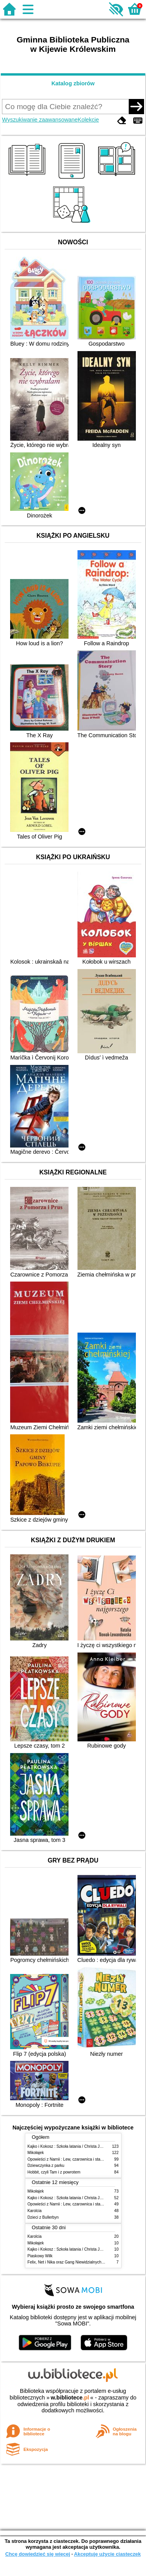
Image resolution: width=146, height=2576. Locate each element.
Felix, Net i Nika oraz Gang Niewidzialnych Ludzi (70, 2262)
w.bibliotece (70, 2397)
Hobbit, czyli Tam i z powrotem (54, 2172)
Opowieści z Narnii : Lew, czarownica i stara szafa (71, 2159)
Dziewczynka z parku (46, 2165)
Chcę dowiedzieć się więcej (37, 2554)
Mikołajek (36, 2152)
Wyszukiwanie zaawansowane (39, 120)
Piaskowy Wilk (40, 2256)
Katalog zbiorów (73, 83)
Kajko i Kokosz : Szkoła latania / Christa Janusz (69, 2146)
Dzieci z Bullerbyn (43, 2217)
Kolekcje (88, 120)
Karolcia (35, 2211)
